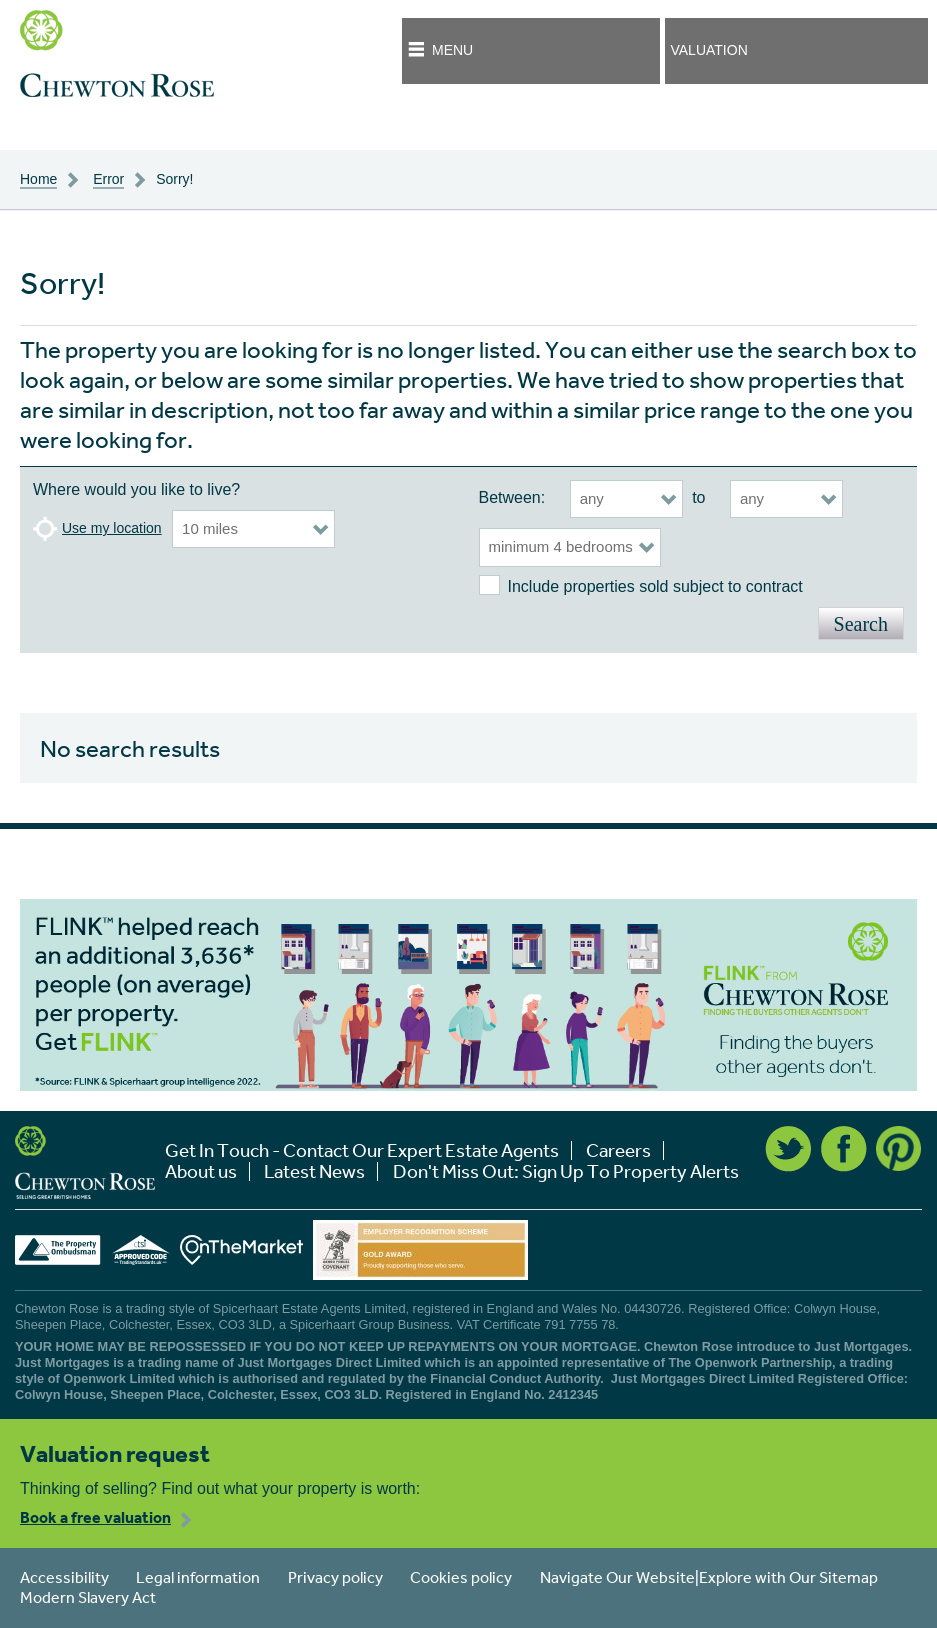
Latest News (314, 1171)
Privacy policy (335, 1577)
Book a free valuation (95, 1517)
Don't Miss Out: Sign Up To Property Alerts (566, 1171)
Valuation (708, 50)
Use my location (112, 528)
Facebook (844, 1149)
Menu (452, 50)
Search (861, 624)
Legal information (198, 1577)
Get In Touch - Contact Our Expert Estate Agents (362, 1150)
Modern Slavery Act (88, 1597)
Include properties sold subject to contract (655, 586)
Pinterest (899, 1149)
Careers (618, 1150)
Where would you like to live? (136, 489)
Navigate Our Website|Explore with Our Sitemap (709, 1577)
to (698, 497)
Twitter (788, 1149)
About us (201, 1171)
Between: (512, 497)
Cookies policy (461, 1577)
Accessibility (64, 1577)
